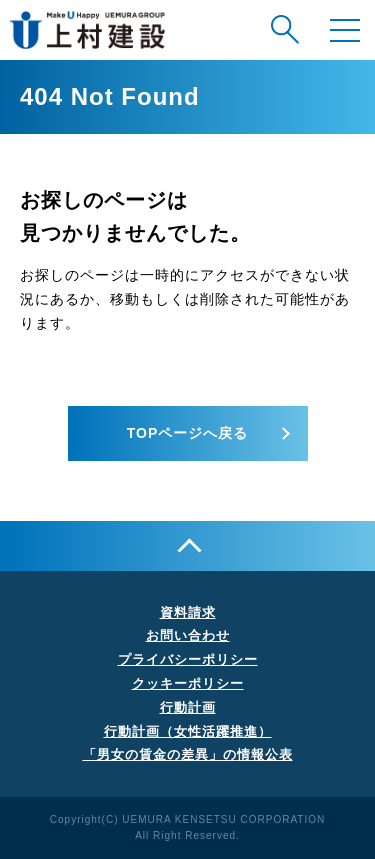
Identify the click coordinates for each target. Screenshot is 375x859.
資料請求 (188, 612)
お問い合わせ (188, 635)
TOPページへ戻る (188, 433)
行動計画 (188, 707)
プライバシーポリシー (188, 659)
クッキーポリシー (188, 683)
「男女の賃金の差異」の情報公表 (188, 754)
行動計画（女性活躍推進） (188, 731)
